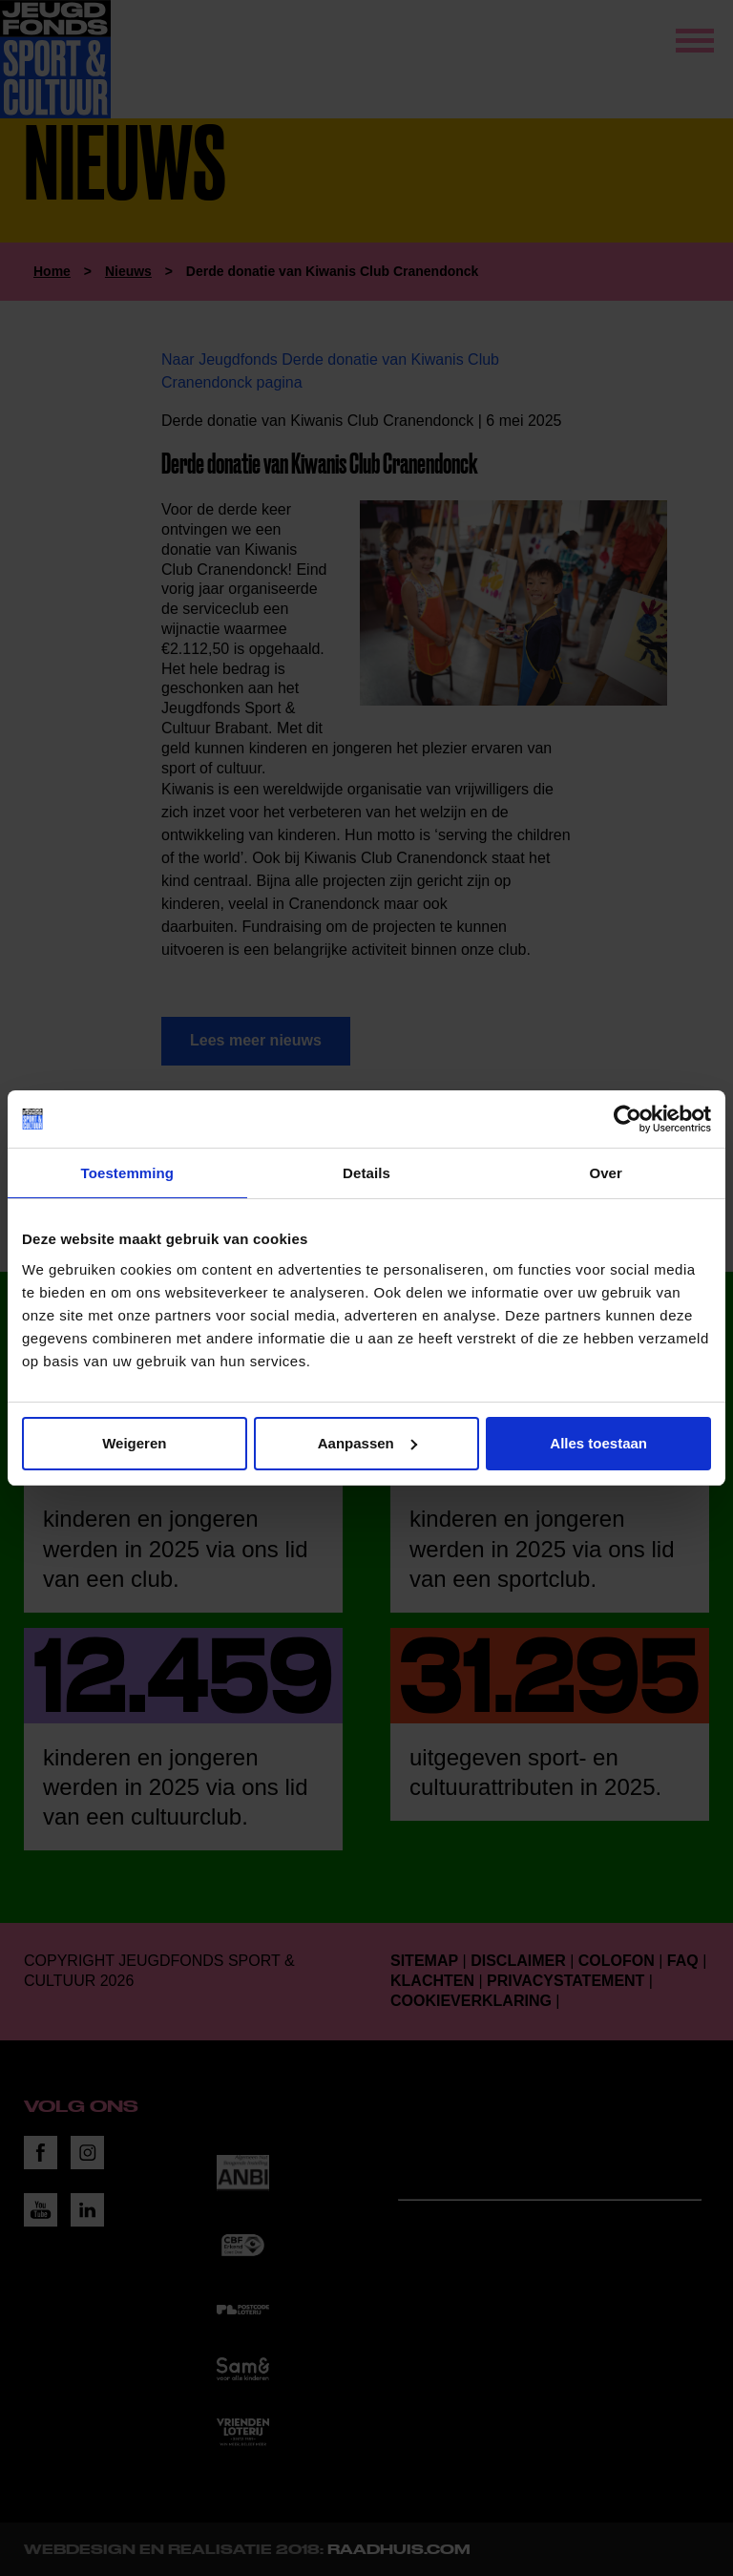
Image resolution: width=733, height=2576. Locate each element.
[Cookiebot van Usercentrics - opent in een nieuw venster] (627, 1119)
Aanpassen (367, 1443)
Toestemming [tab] (128, 1173)
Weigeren (134, 1443)
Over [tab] (605, 1173)
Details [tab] (366, 1173)
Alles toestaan (598, 1443)
